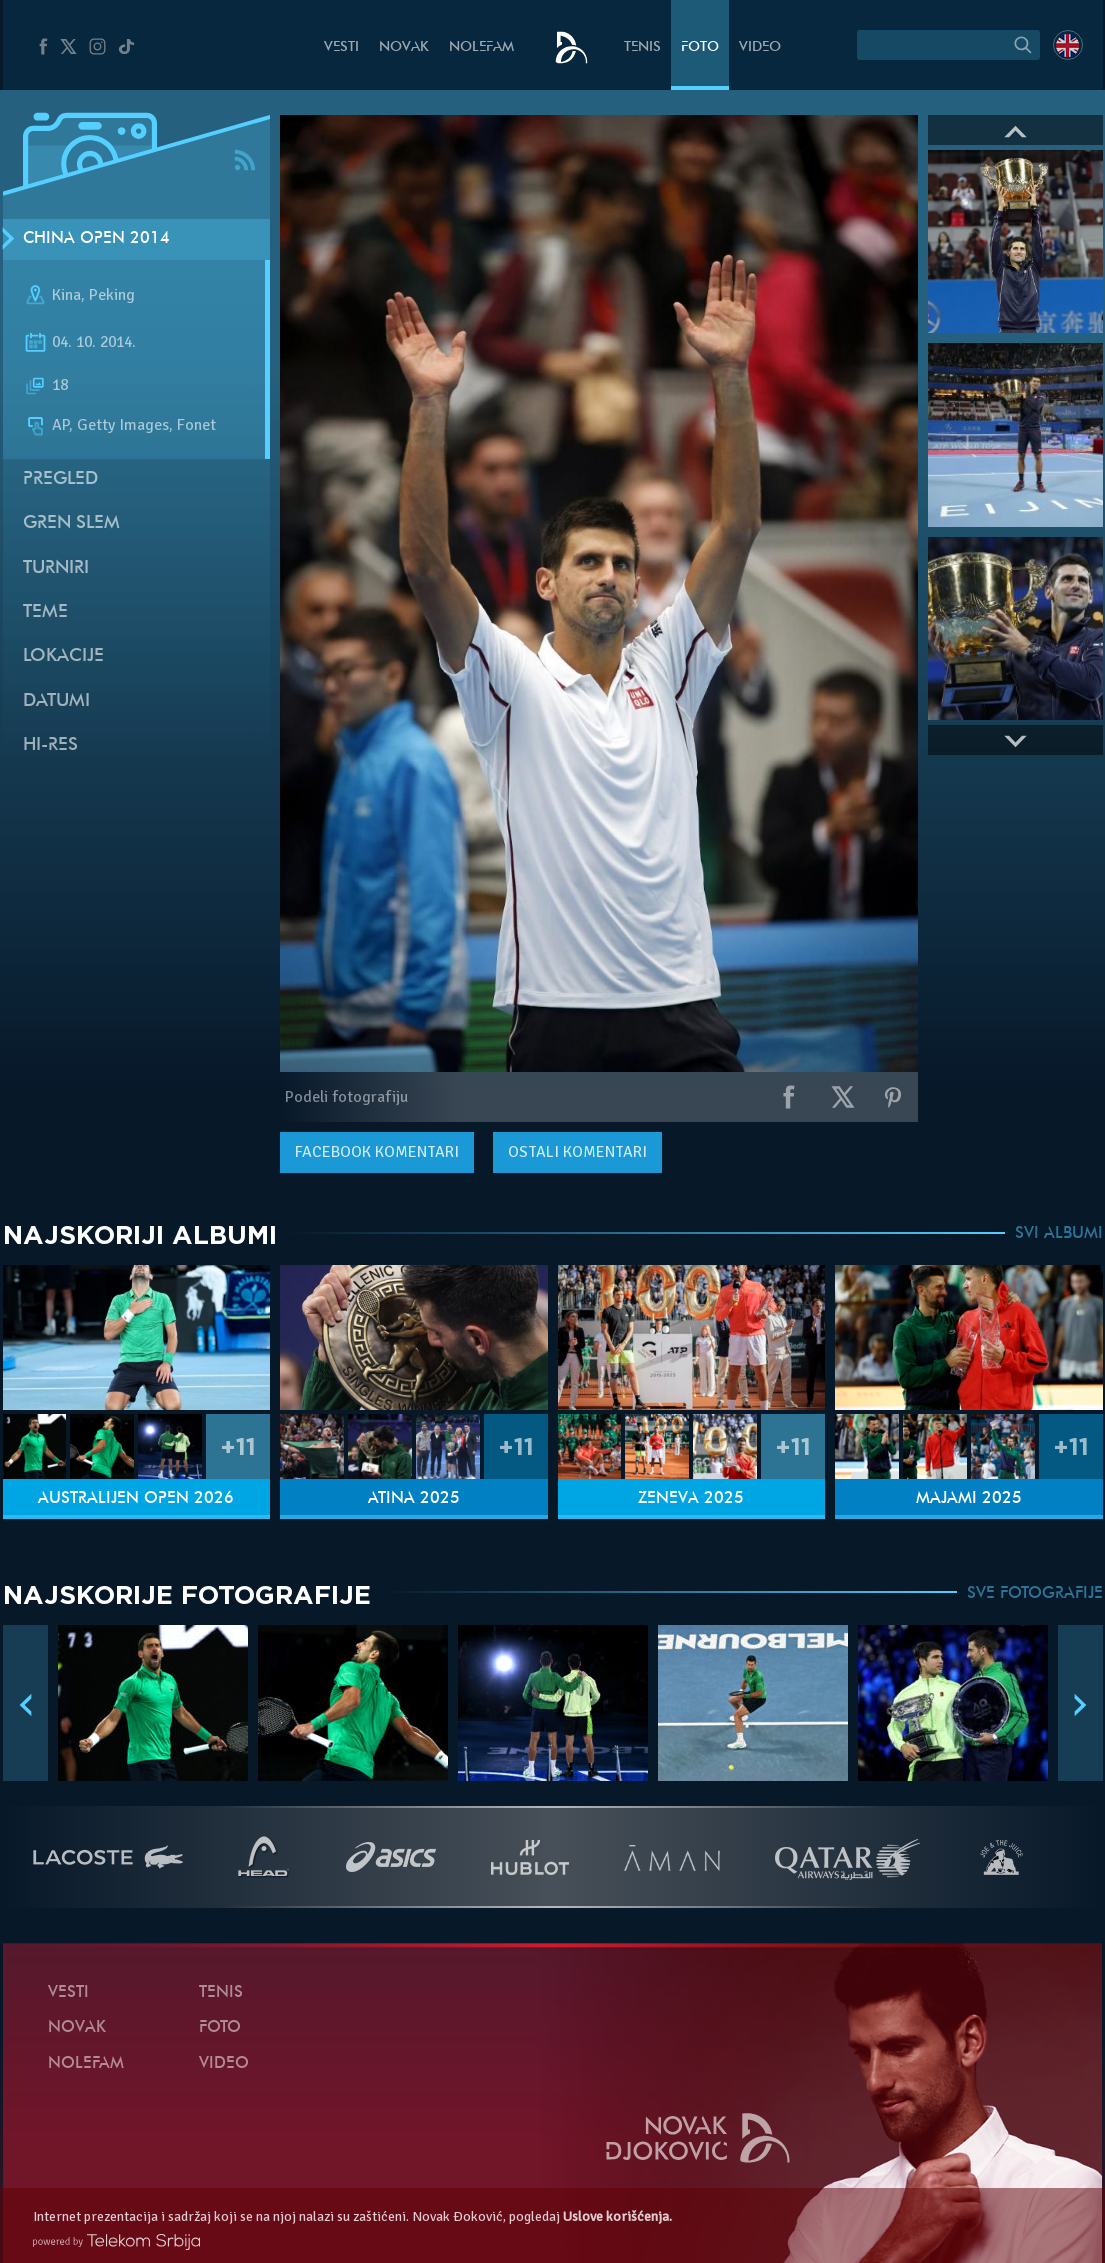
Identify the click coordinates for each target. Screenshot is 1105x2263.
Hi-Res (50, 745)
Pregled (60, 479)
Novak (404, 47)
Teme (45, 612)
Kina (66, 295)
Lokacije (63, 656)
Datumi (56, 701)
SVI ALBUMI (1059, 1234)
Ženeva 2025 (691, 1499)
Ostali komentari (577, 1152)
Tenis (642, 47)
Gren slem (71, 523)
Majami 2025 (969, 1499)
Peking (112, 295)
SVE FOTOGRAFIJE (1035, 1594)
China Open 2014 (96, 239)
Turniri (56, 568)
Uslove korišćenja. (617, 2216)
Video (760, 47)
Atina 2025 (414, 1499)
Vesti (341, 47)
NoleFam (481, 47)
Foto (700, 47)
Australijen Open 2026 (136, 1499)
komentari (377, 1152)
